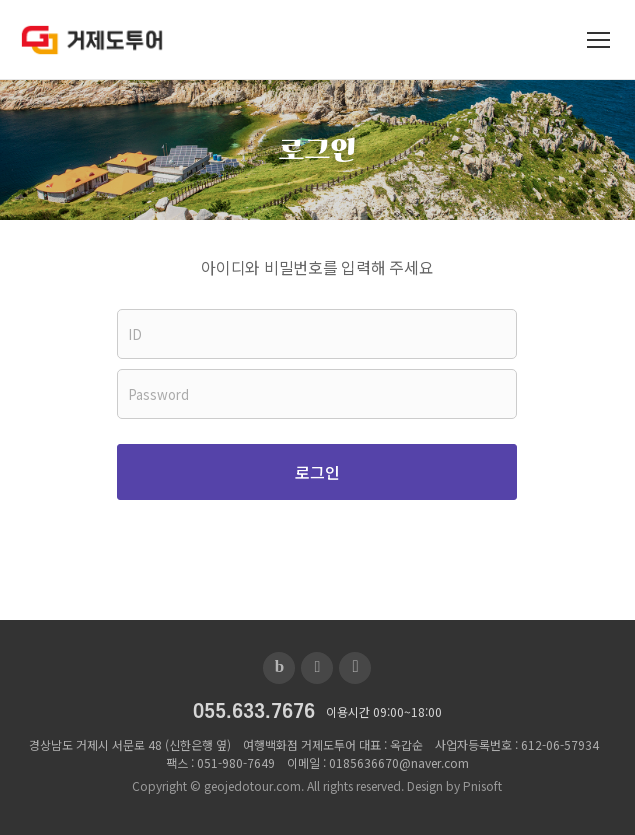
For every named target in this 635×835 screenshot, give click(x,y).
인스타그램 (355, 668)
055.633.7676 (254, 712)
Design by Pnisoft (454, 785)
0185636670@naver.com (399, 762)
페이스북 (317, 668)
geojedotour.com (252, 785)
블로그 (279, 668)
